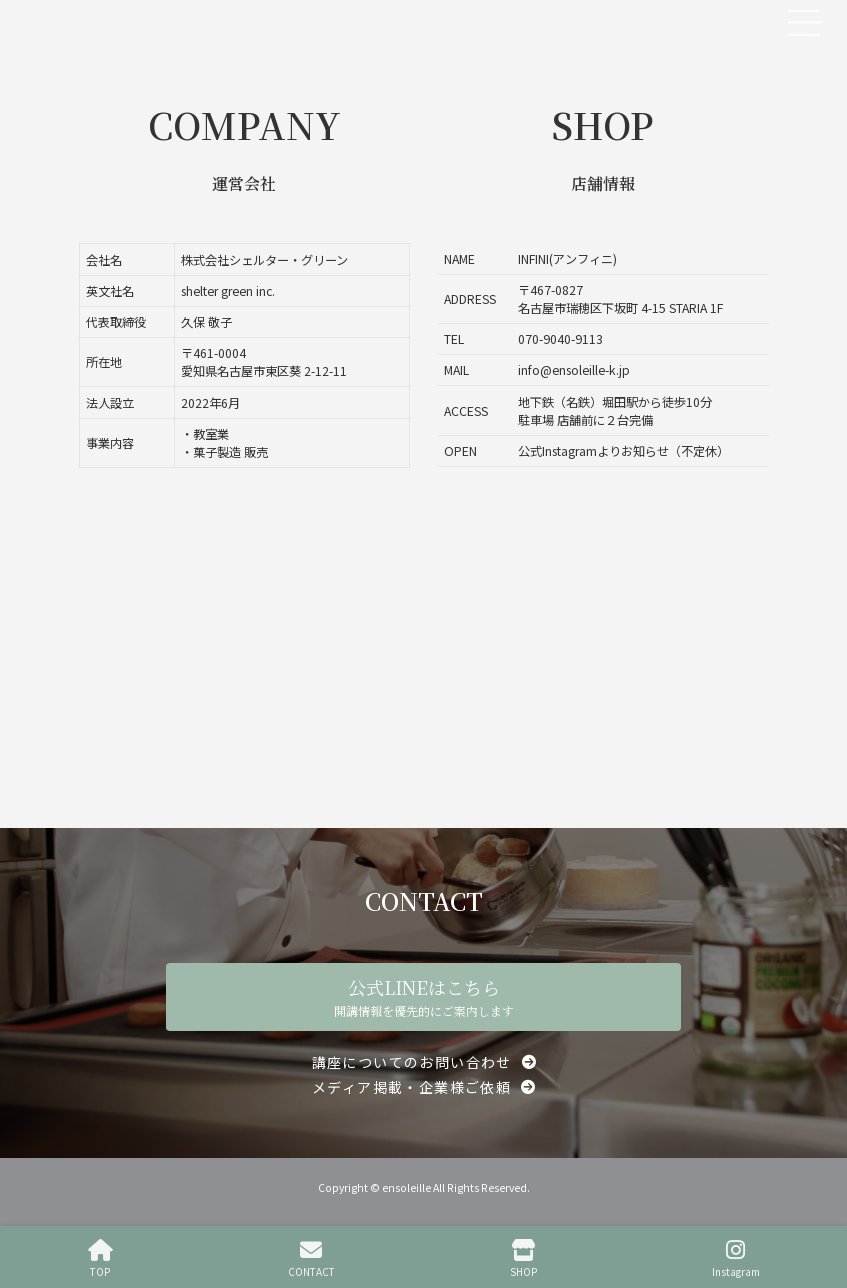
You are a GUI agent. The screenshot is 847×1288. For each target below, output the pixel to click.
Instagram (736, 1258)
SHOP (523, 1258)
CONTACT (311, 1258)
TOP (100, 1258)
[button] (424, 1062)
